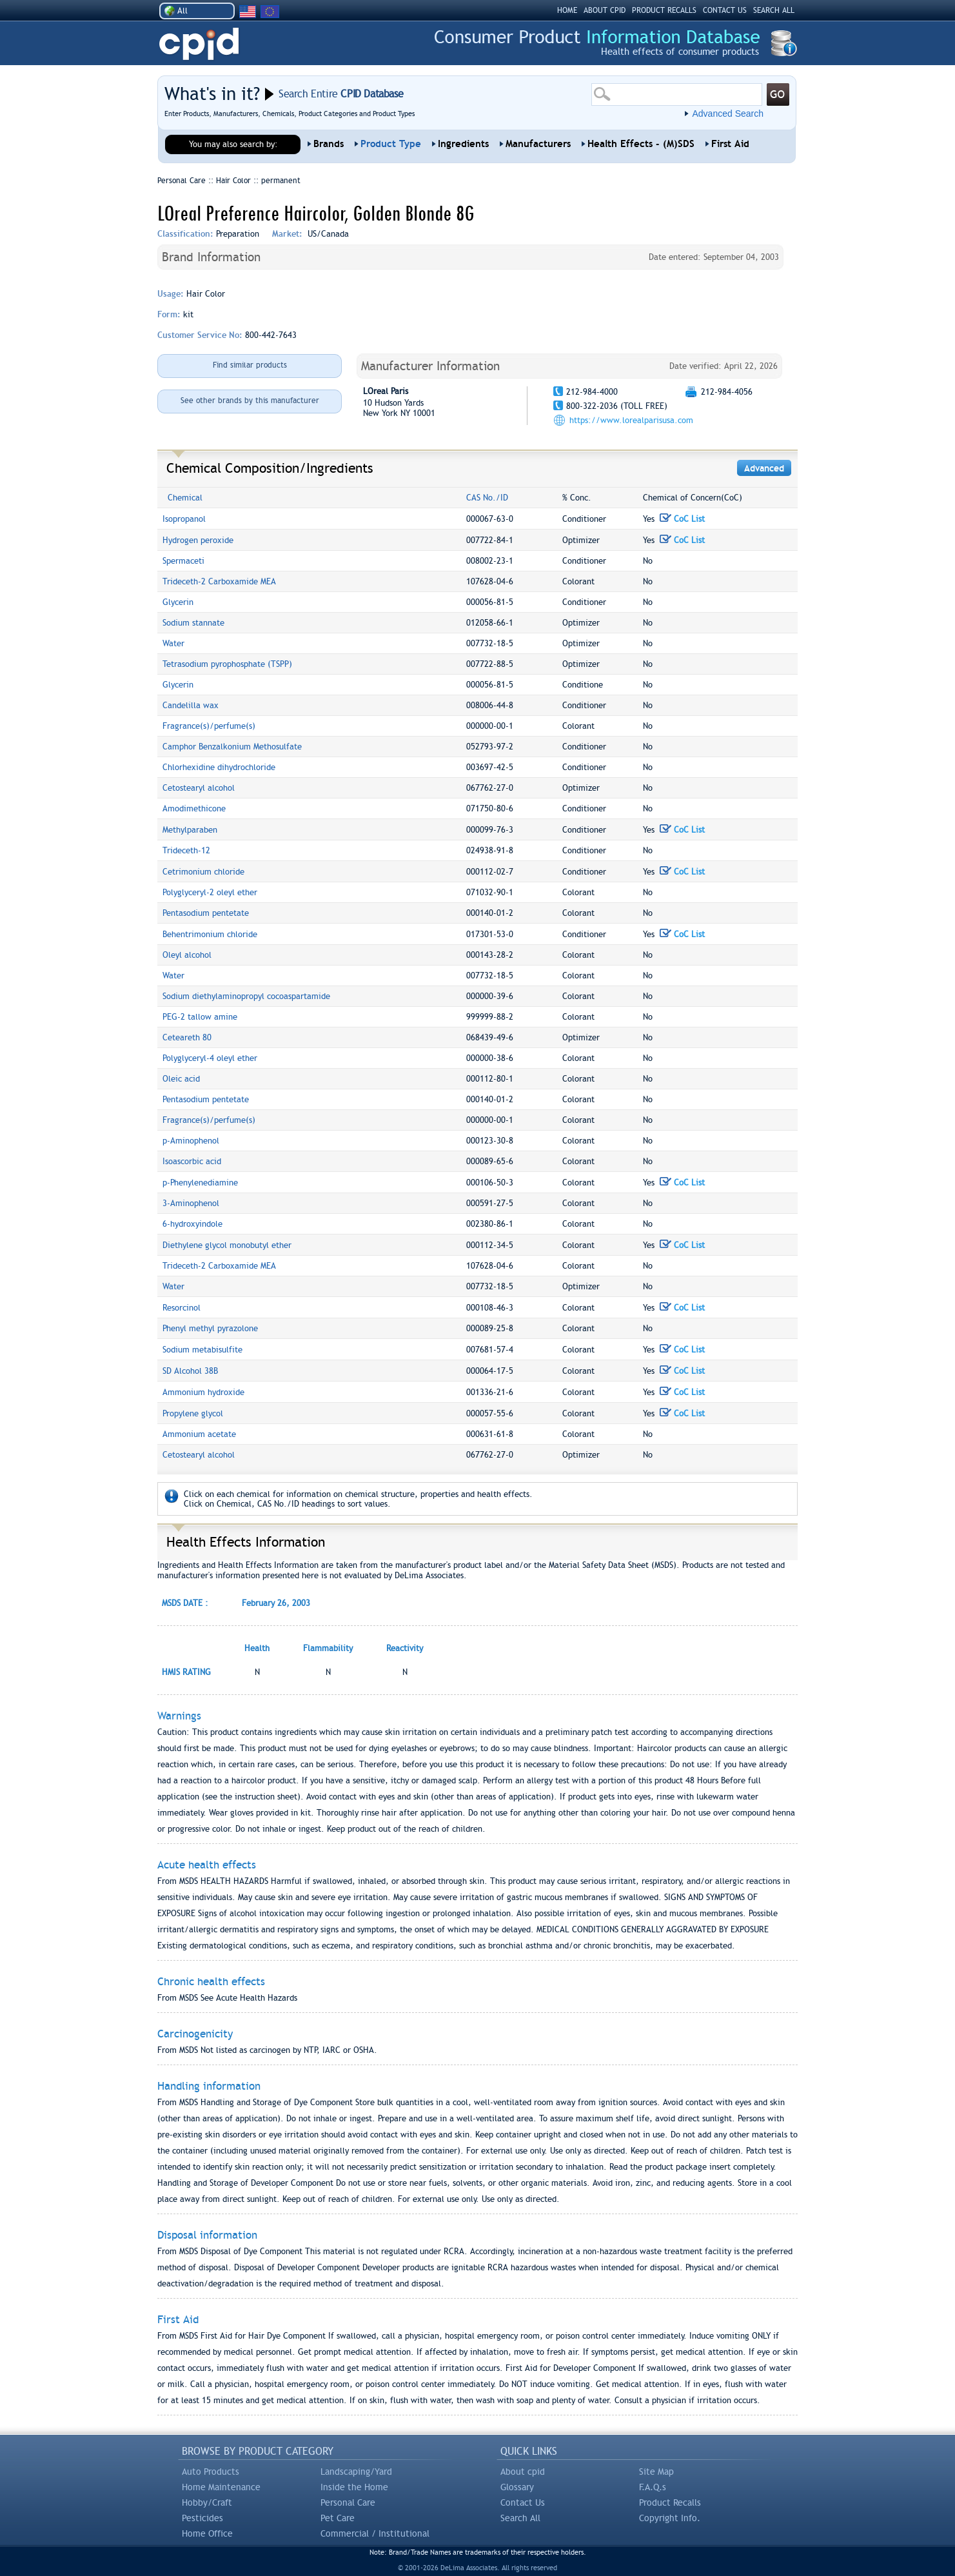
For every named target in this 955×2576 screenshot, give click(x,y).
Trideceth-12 (186, 850)
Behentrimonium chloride (209, 934)
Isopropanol (184, 519)
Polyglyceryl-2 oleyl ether (209, 892)
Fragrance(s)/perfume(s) (208, 726)
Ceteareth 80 (187, 1037)
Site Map (656, 2471)
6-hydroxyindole (192, 1224)
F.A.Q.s (652, 2487)
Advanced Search (727, 113)
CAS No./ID (487, 497)
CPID (199, 44)
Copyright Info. (669, 2518)
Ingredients (463, 144)
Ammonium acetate (199, 1434)
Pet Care (337, 2518)
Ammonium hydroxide (203, 1392)
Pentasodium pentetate (205, 913)
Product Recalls (670, 2502)
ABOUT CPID (604, 10)
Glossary (517, 2487)
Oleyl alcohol (187, 955)
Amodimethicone (194, 808)
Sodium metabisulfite (202, 1349)
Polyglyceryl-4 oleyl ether (209, 1058)
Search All (520, 2518)
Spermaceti (183, 561)
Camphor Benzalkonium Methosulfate (232, 746)
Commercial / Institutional (374, 2533)
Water (173, 643)
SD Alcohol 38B (190, 1371)
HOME (567, 10)
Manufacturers (538, 144)
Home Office (207, 2533)
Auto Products (210, 2471)
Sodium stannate (193, 623)
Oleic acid (181, 1079)
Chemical (185, 497)
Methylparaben (189, 830)
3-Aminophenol (190, 1203)
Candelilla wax (190, 705)
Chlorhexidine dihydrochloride (218, 767)
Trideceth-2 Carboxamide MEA (219, 581)
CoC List (682, 519)
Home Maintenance (221, 2487)
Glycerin (177, 602)
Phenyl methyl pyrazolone (210, 1328)
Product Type (390, 144)
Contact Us (522, 2502)
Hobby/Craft (207, 2502)
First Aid (730, 144)
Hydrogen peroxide (197, 540)
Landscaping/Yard (356, 2471)
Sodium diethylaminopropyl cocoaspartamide (246, 996)
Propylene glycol (192, 1413)
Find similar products (250, 365)
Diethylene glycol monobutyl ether (226, 1245)
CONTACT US (725, 10)
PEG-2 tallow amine (199, 1017)
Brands (328, 144)
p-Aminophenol (190, 1140)
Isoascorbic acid (191, 1161)
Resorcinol (181, 1308)
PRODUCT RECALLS (664, 10)
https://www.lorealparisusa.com (631, 420)
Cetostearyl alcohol (198, 788)
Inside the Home (354, 2487)
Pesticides (202, 2518)
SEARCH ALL (773, 10)
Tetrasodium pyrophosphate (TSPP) (227, 664)
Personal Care (347, 2502)
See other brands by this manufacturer (250, 400)
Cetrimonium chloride (203, 872)
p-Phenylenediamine (200, 1182)
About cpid (522, 2471)
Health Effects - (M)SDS (640, 144)
